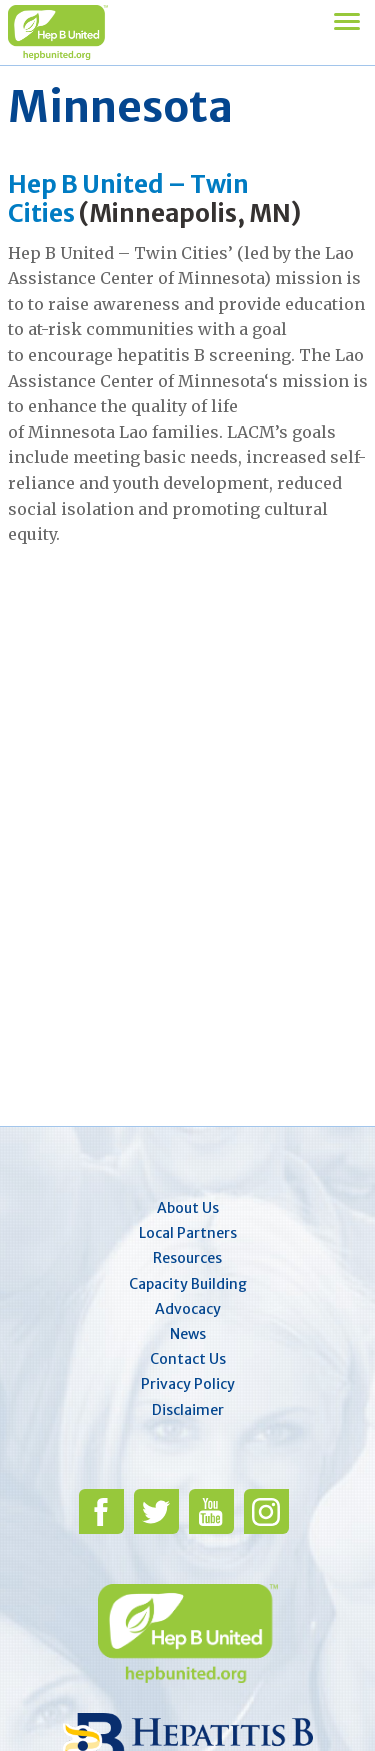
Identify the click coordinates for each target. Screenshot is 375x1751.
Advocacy (188, 1309)
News (188, 1334)
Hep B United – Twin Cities (128, 199)
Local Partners (188, 1233)
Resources (187, 1258)
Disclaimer (188, 1410)
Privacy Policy (188, 1384)
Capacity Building (188, 1284)
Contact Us (188, 1359)
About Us (188, 1208)
